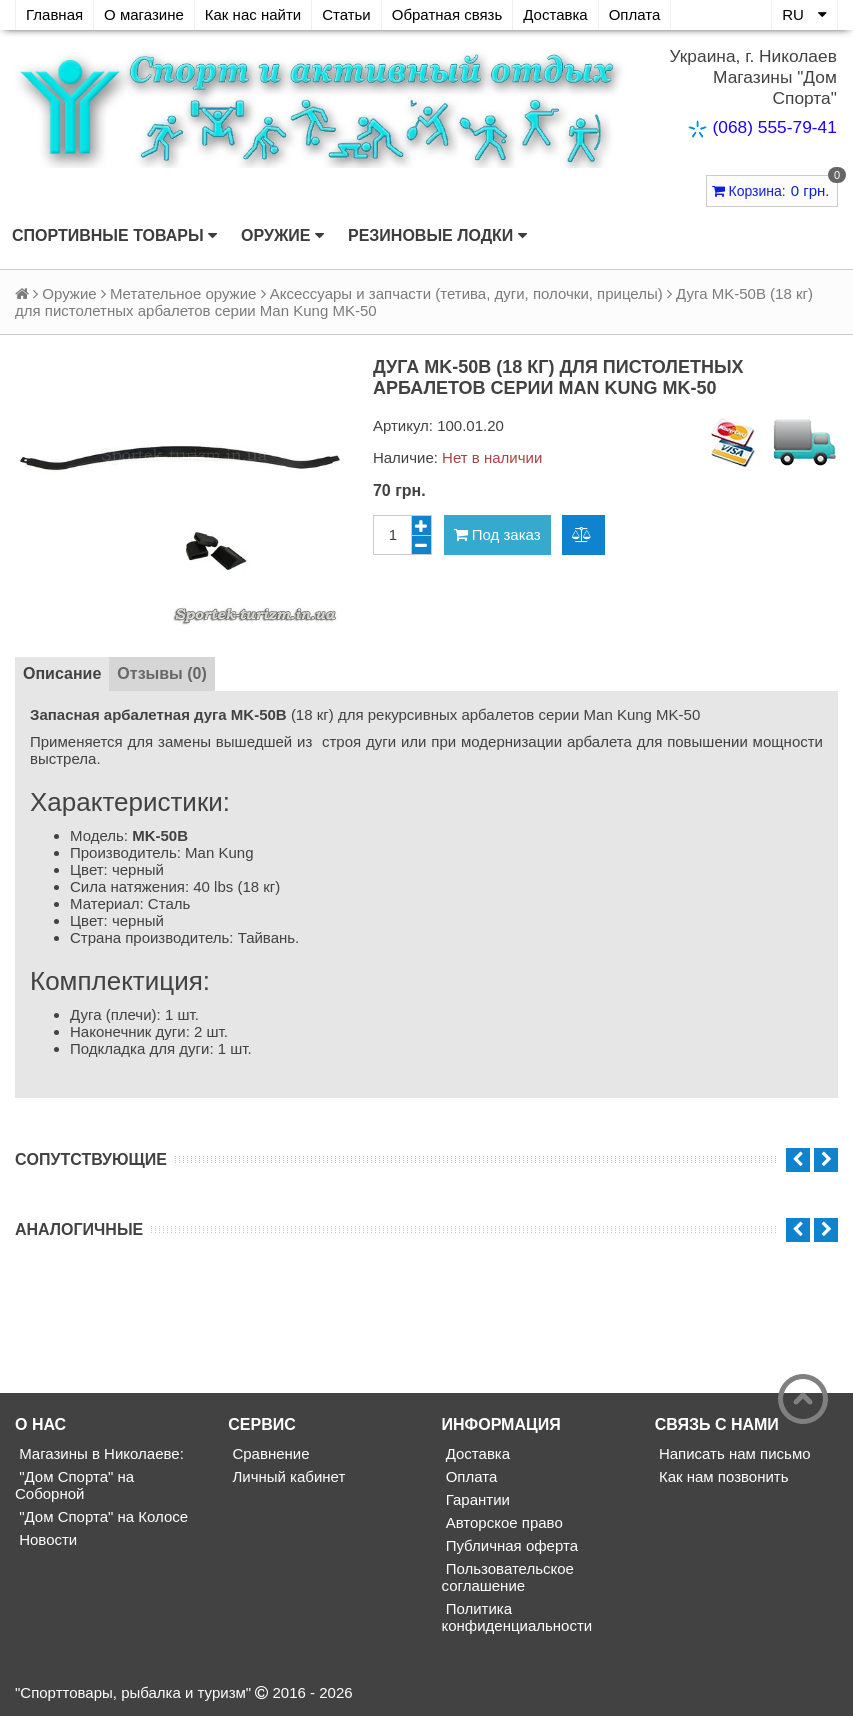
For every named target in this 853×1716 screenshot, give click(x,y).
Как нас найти (253, 14)
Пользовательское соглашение (508, 1577)
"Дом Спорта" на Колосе (101, 1516)
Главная (54, 14)
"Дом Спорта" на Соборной (74, 1485)
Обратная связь (447, 14)
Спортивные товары (114, 236)
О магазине (144, 14)
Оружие (282, 236)
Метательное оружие (183, 293)
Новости (46, 1539)
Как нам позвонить (722, 1476)
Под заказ (497, 534)
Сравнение (268, 1453)
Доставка (555, 14)
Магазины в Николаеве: (99, 1453)
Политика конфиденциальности (517, 1617)
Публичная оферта (510, 1545)
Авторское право (502, 1522)
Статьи (346, 14)
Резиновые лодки (437, 236)
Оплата (635, 14)
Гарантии (476, 1499)
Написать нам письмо (733, 1453)
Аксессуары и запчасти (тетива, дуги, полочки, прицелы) (466, 293)
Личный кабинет (286, 1476)
